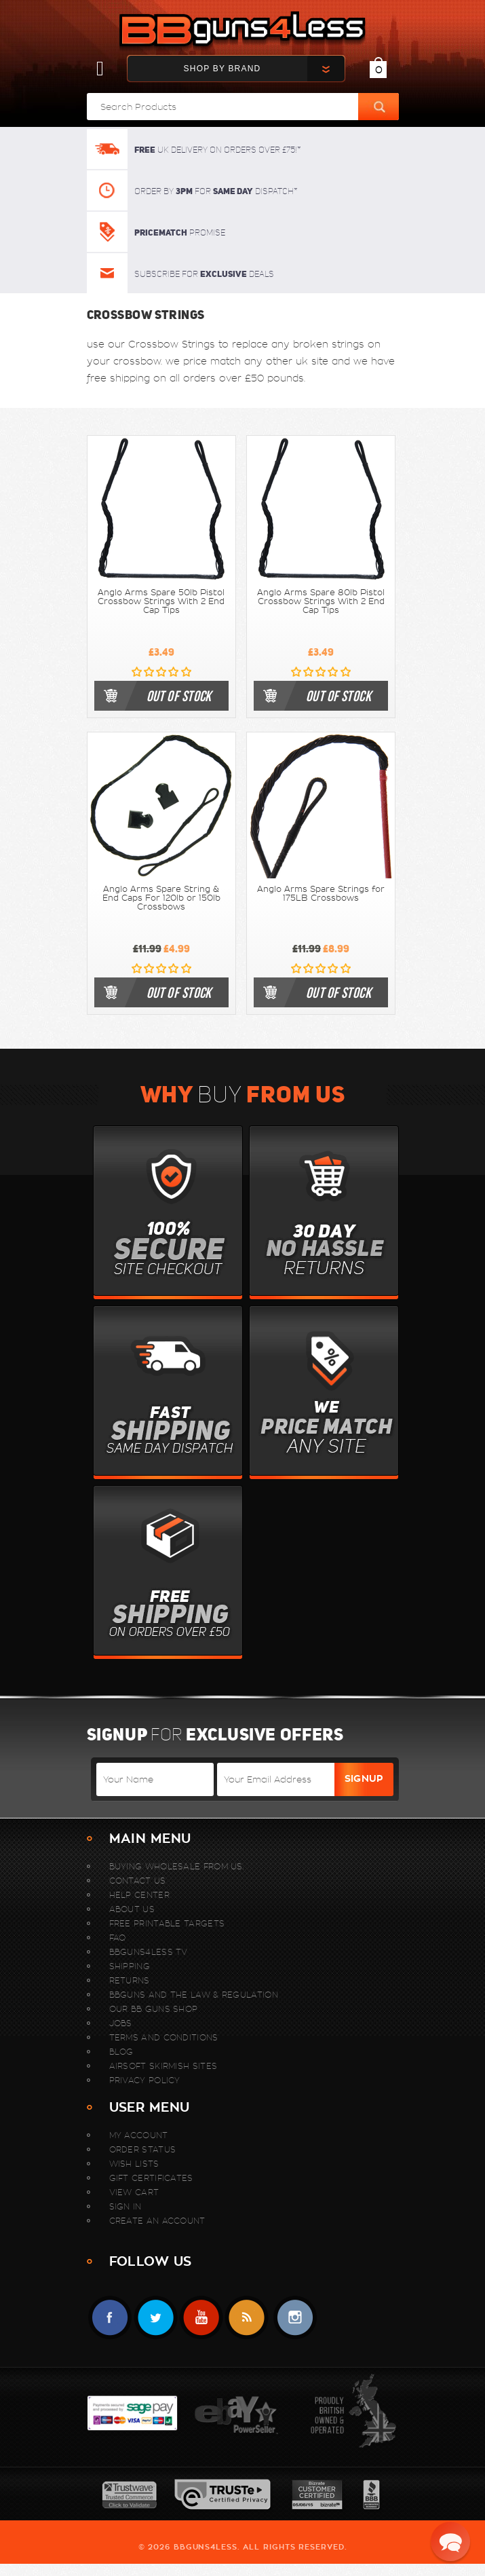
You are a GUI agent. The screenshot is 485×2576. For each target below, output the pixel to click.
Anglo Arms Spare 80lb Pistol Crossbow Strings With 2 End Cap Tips (321, 601)
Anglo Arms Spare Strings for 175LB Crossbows (321, 893)
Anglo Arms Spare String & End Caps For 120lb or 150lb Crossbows (161, 898)
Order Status (142, 2149)
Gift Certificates (151, 2178)
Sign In (125, 2206)
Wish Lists (134, 2164)
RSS (247, 2318)
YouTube (201, 2318)
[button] (450, 2541)
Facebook (110, 2318)
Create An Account (157, 2221)
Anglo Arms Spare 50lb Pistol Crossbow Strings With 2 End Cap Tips (161, 601)
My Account (138, 2135)
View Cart (134, 2192)
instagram (295, 2318)
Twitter (156, 2318)
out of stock (179, 696)
